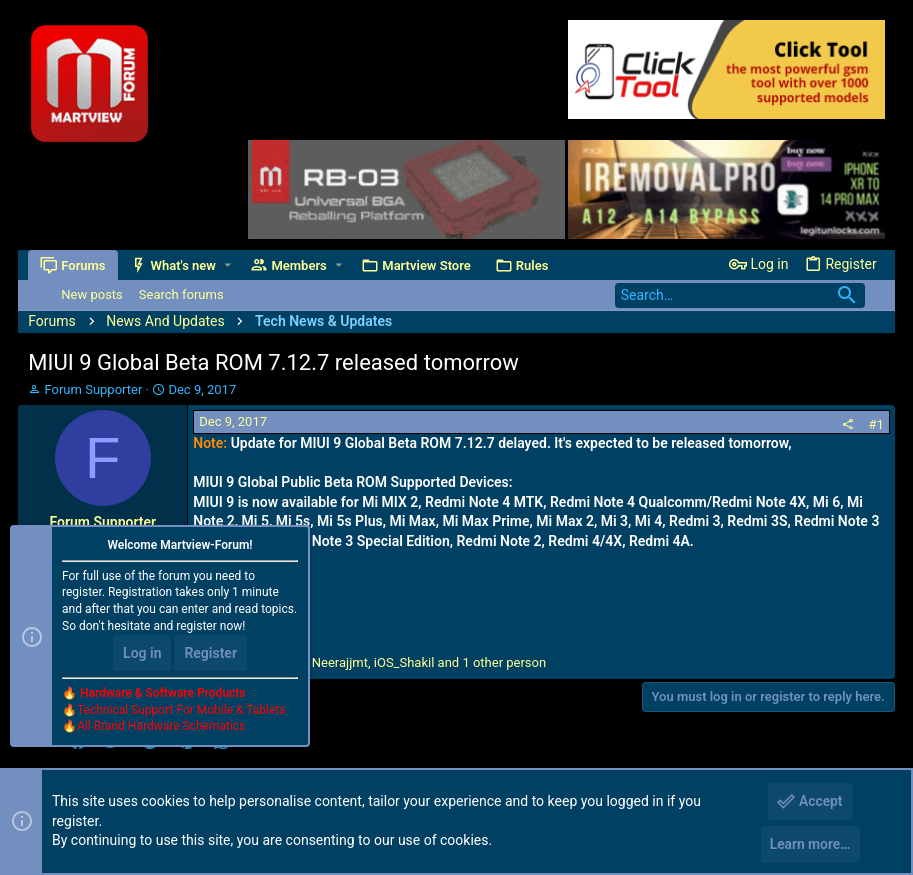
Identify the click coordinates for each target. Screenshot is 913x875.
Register (210, 656)
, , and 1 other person (382, 662)
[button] (227, 265)
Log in (142, 656)
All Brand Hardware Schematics (161, 729)
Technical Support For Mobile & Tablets (181, 712)
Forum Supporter (94, 389)
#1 (875, 424)
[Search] (740, 295)
